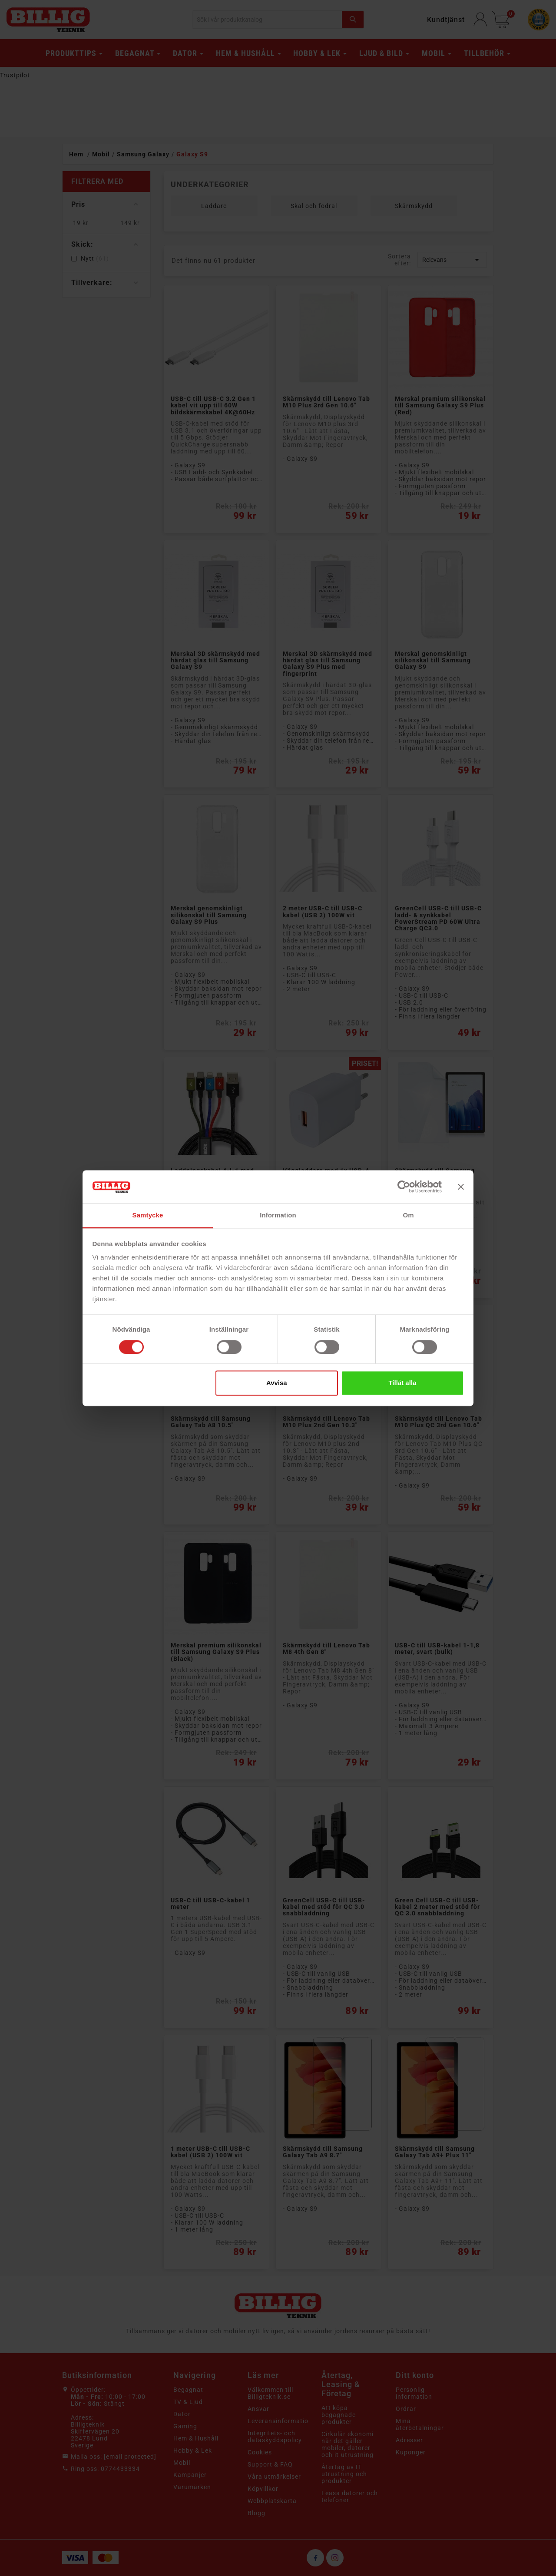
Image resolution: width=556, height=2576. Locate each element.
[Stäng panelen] (461, 1187)
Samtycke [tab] (147, 1215)
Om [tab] (408, 1215)
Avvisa (276, 1383)
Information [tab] (278, 1215)
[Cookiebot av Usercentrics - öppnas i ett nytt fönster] (404, 1186)
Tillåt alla (402, 1383)
